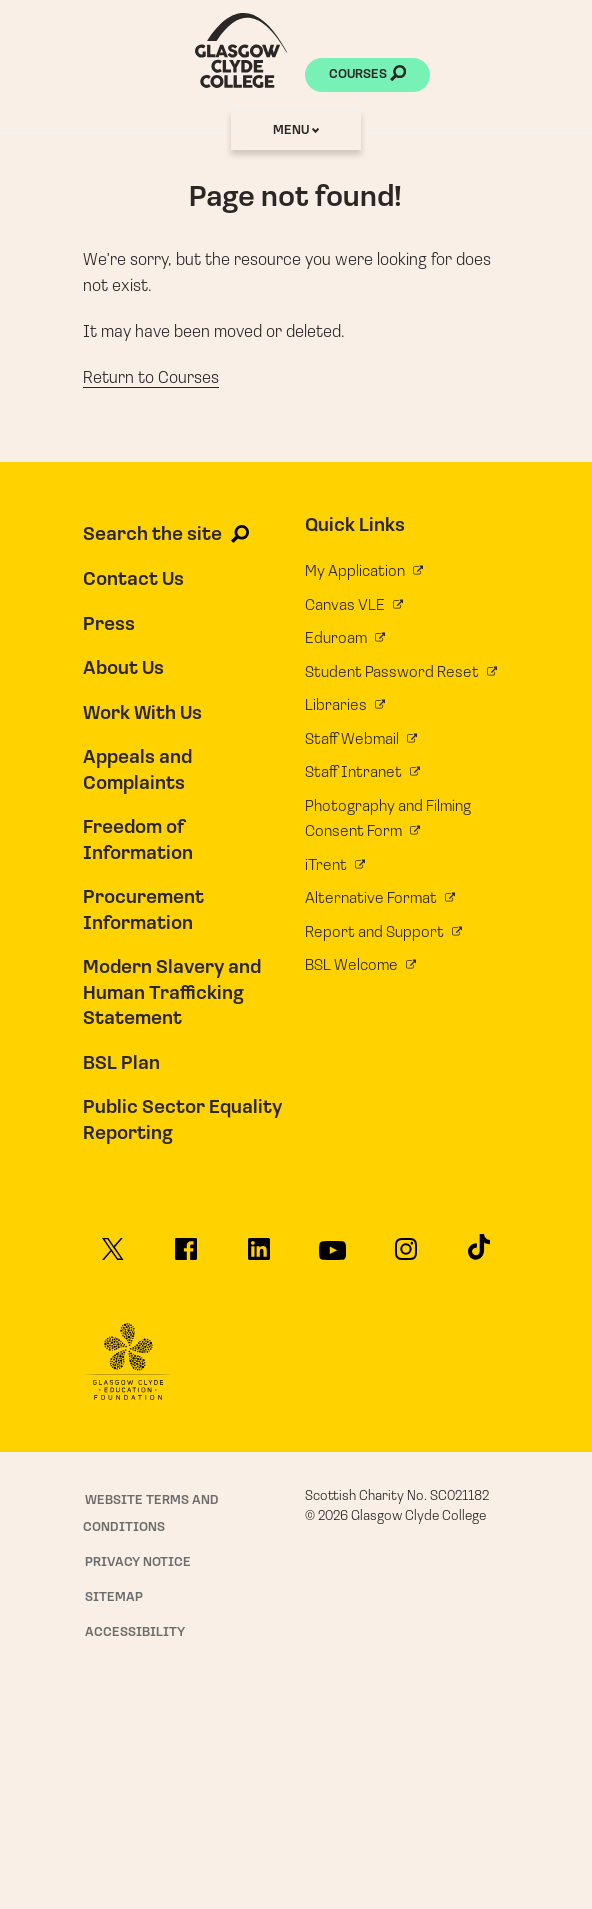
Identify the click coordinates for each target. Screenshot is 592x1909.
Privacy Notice (138, 1562)
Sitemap (114, 1597)
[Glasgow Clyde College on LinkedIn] (260, 1255)
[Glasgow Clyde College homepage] (241, 50)
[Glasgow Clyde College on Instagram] (406, 1255)
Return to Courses (151, 378)
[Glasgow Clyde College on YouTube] (333, 1257)
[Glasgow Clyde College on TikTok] (479, 1253)
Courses (367, 76)
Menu (296, 130)
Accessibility (135, 1632)
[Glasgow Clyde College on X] (113, 1255)
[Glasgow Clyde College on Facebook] (186, 1255)
